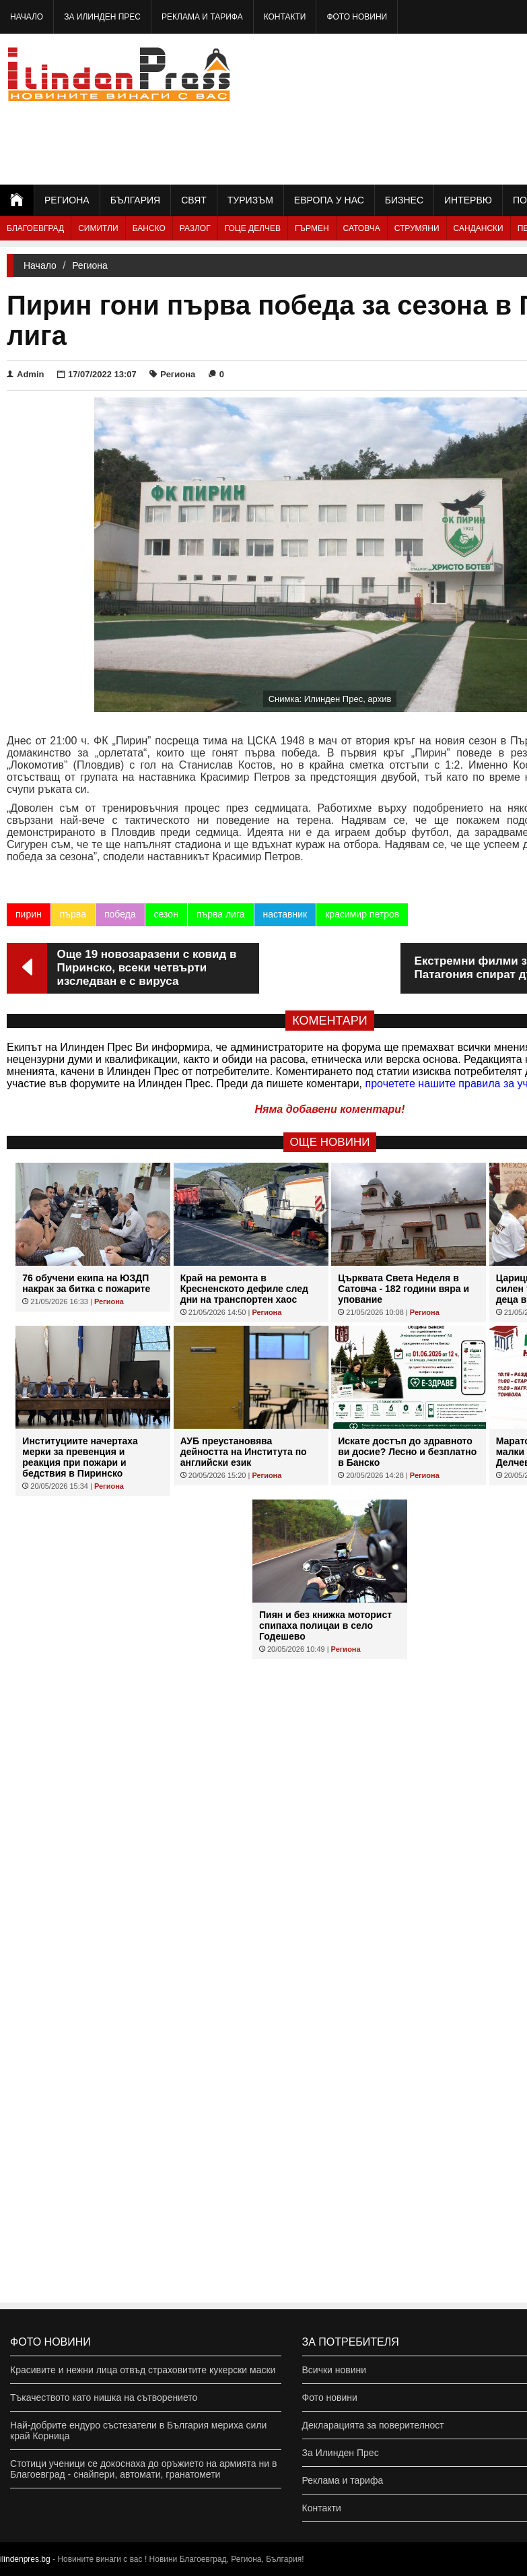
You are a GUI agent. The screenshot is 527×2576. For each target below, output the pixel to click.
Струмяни (417, 228)
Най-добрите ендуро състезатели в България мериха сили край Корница (138, 2430)
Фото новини (356, 17)
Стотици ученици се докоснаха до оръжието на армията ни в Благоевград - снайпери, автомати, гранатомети (143, 2469)
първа (73, 914)
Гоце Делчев (253, 228)
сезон (166, 914)
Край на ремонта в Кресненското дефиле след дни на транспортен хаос (244, 1289)
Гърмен (312, 228)
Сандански (478, 228)
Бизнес (404, 200)
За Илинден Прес (102, 17)
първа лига (221, 914)
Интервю (468, 200)
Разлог (195, 228)
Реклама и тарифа (202, 17)
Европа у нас (329, 200)
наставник (285, 914)
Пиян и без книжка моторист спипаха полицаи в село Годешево (325, 1625)
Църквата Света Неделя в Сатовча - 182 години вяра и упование (403, 1289)
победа (120, 914)
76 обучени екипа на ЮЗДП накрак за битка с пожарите (86, 1283)
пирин (28, 914)
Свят (194, 200)
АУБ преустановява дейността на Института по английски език (243, 1452)
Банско (149, 228)
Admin (25, 374)
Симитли (98, 228)
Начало (26, 17)
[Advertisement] (459, 107)
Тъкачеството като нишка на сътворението (103, 2397)
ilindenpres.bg (25, 2559)
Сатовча (361, 228)
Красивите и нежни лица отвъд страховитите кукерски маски (142, 2369)
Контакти (285, 17)
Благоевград (35, 228)
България (135, 200)
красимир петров (362, 914)
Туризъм (250, 200)
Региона (67, 200)
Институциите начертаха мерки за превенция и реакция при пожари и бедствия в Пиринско (80, 1457)
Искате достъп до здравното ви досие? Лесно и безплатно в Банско (407, 1452)
